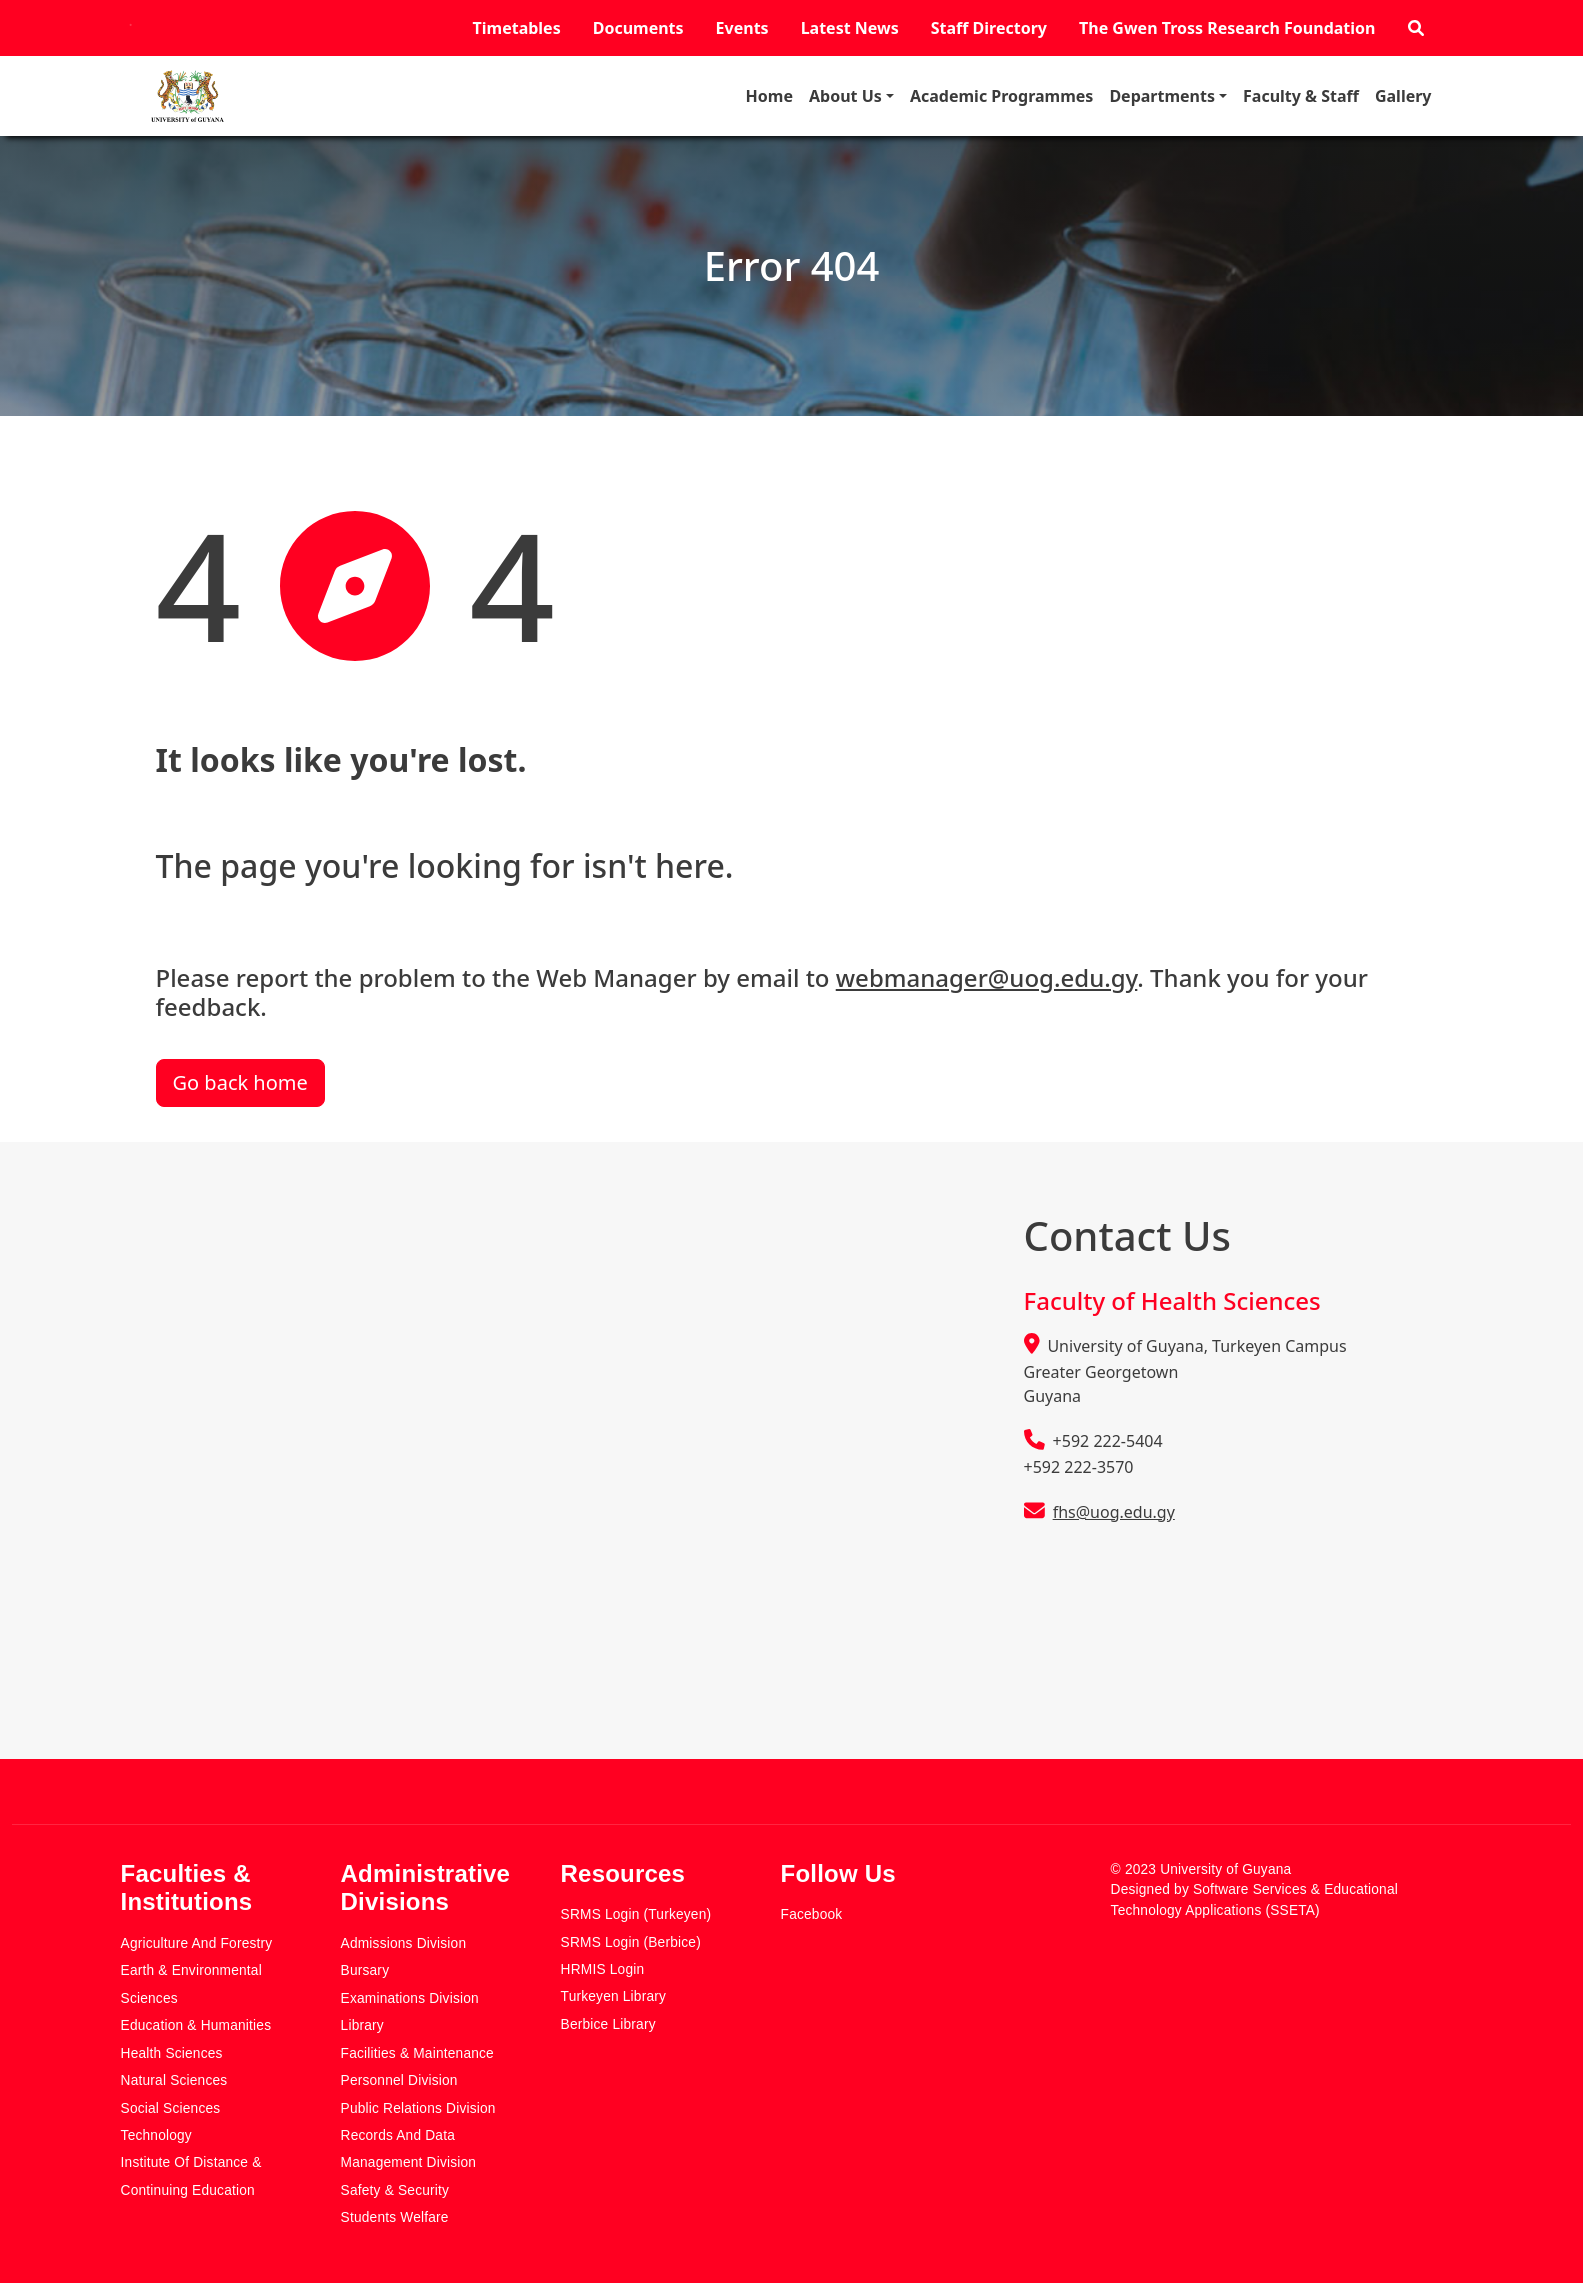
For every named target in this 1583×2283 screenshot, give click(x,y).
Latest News (850, 28)
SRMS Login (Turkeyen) (636, 1914)
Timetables (517, 28)
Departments (1162, 96)
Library (362, 2025)
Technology (156, 2135)
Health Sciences (172, 2053)
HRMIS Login (603, 1969)
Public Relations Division (418, 2108)
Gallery (1403, 96)
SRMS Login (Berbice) (631, 1942)
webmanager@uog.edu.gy (987, 977)
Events (742, 28)
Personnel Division (399, 2080)
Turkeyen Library (614, 1996)
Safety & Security (395, 2190)
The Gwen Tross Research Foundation (1227, 28)
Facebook (812, 1914)
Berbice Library (608, 2024)
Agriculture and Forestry (197, 1943)
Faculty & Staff (1301, 96)
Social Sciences (171, 2108)
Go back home (240, 1082)
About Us (845, 96)
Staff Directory (989, 28)
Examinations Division (410, 1998)
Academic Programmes (1001, 96)
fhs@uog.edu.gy (1114, 1512)
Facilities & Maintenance (417, 2053)
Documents (638, 28)
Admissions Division (404, 1943)
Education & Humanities (196, 2025)
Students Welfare (395, 2217)
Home (769, 96)
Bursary (365, 1970)
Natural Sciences (174, 2080)
